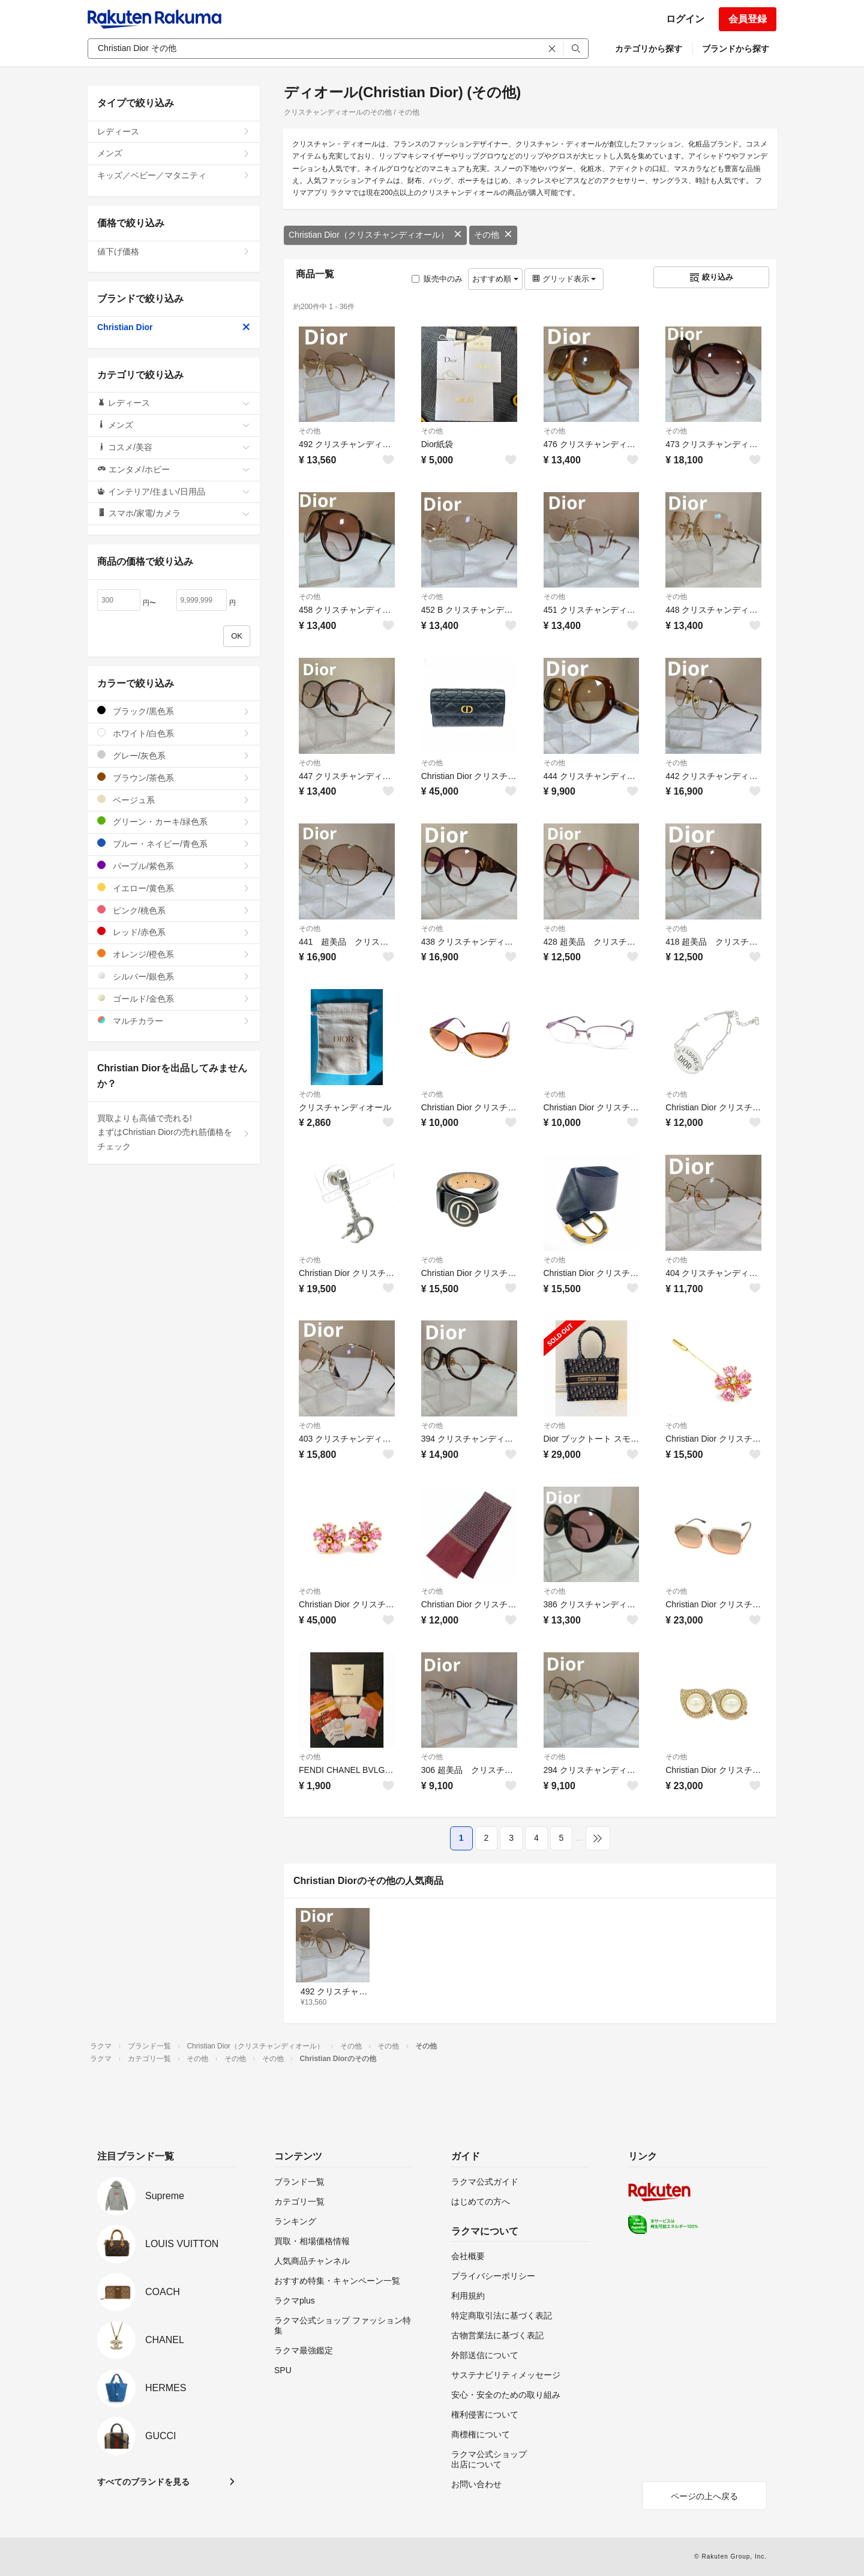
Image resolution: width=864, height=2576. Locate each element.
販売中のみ (437, 278)
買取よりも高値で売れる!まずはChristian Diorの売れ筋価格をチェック (173, 1132)
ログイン (685, 19)
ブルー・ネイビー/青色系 (173, 843)
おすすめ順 (495, 278)
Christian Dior (173, 327)
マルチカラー (173, 1021)
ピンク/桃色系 (173, 910)
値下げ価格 (173, 251)
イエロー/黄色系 (173, 888)
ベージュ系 (173, 800)
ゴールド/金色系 (173, 998)
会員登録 (747, 19)
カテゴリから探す (648, 48)
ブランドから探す (735, 48)
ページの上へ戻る (704, 2496)
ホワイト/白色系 (173, 733)
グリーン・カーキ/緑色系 (173, 821)
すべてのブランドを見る (143, 2482)
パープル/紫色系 (173, 866)
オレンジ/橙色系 (173, 954)
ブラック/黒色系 (173, 711)
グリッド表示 (564, 278)
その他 (493, 234)
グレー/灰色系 (173, 755)
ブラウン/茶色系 (173, 777)
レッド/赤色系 (173, 932)
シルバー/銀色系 (173, 976)
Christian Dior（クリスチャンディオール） (375, 234)
